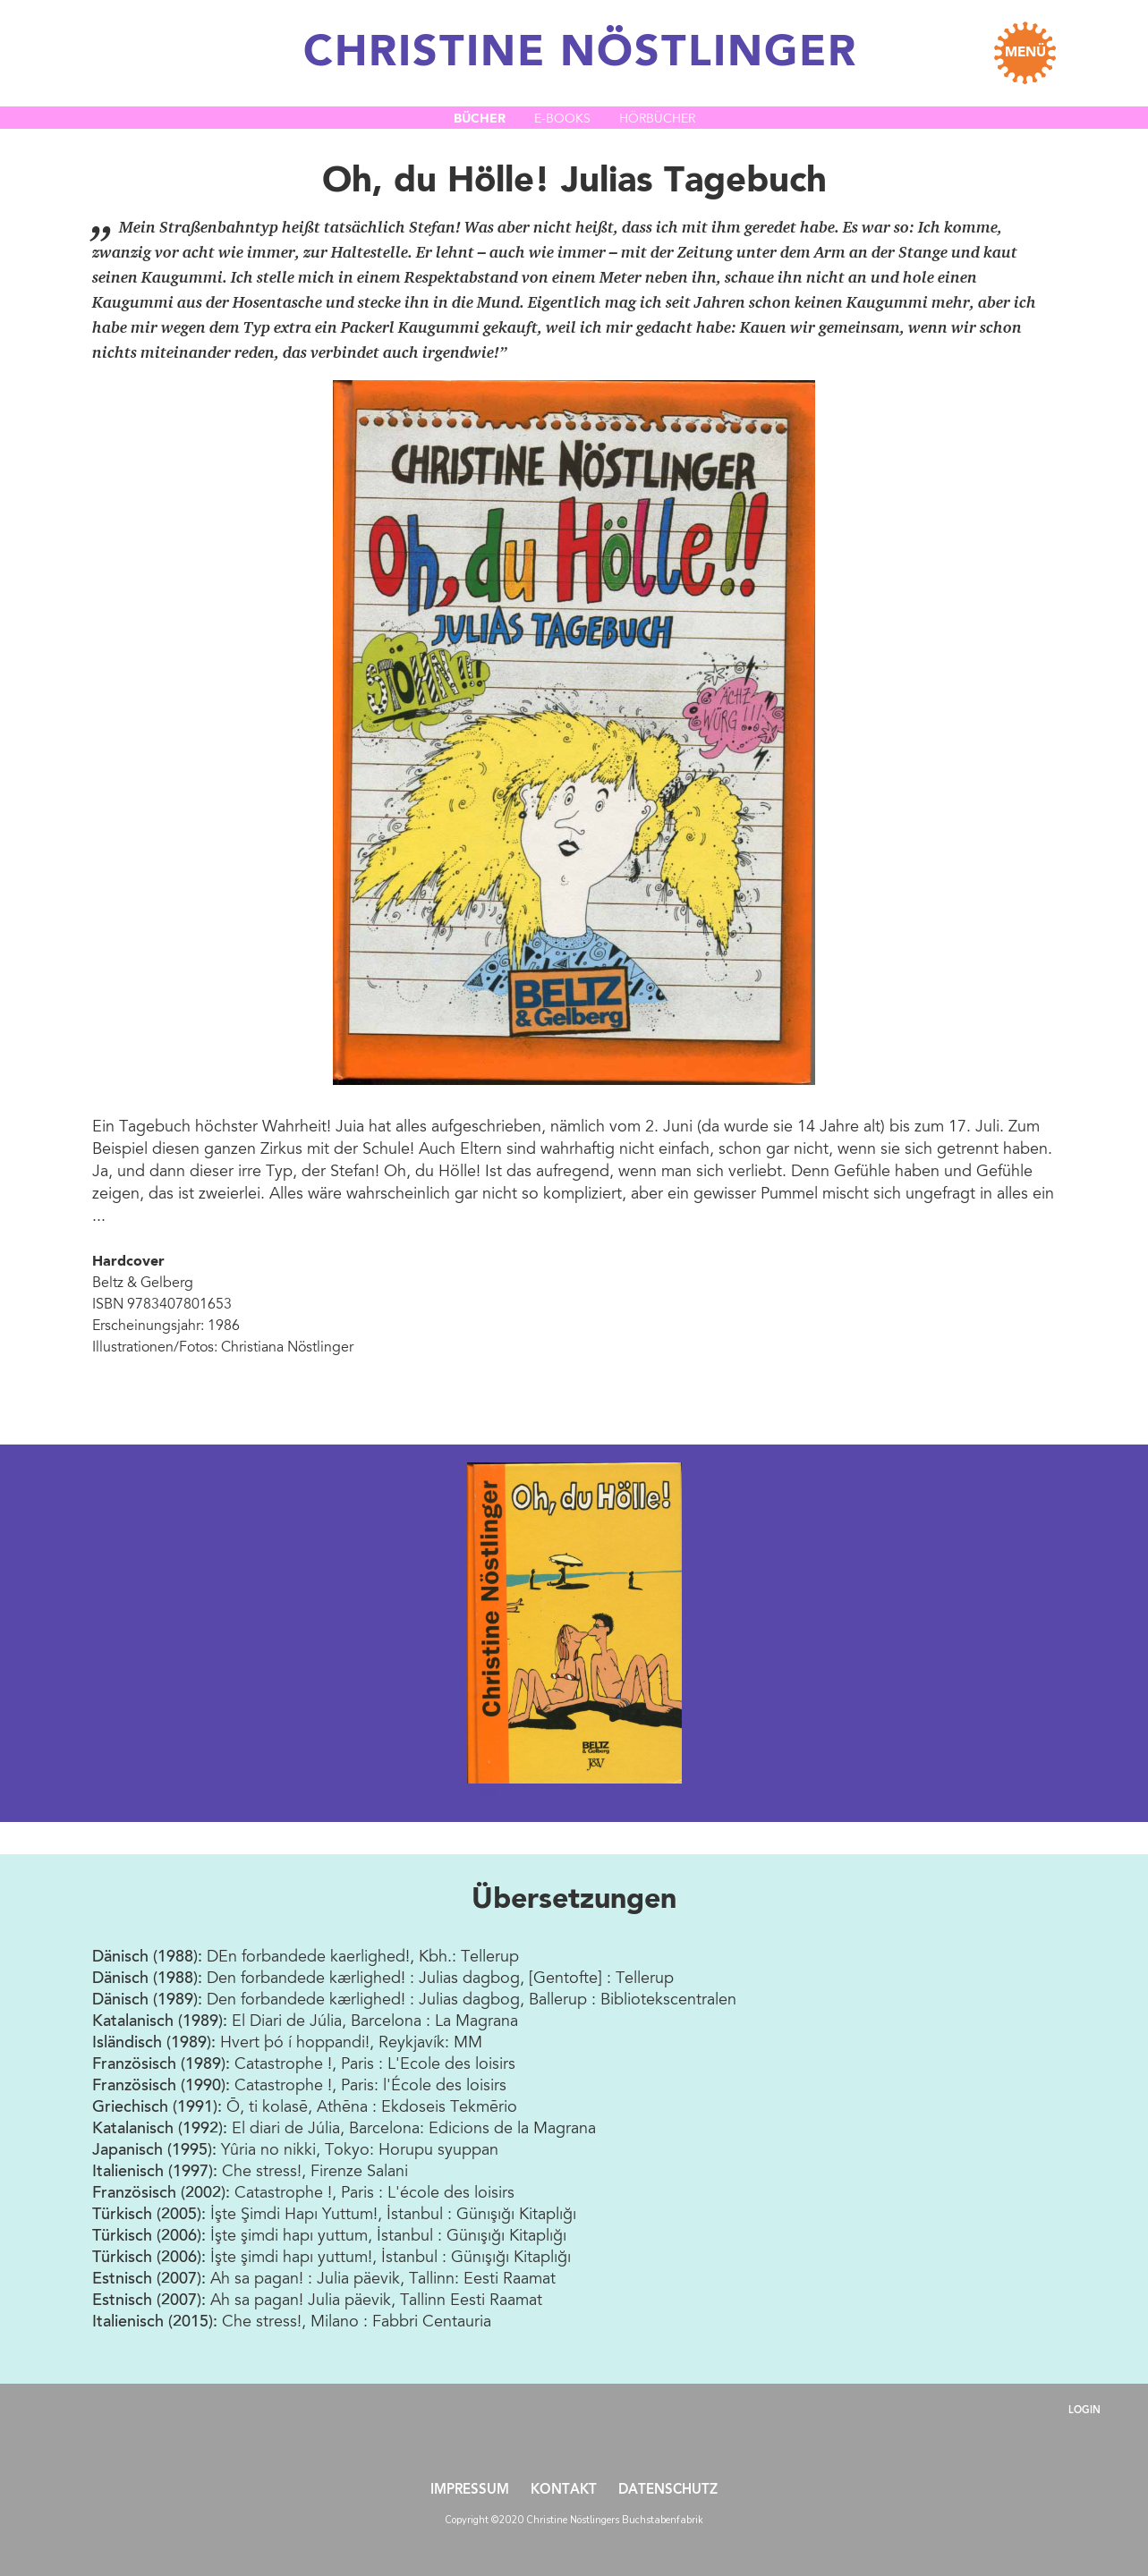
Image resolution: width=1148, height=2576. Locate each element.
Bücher (480, 119)
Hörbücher (657, 120)
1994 (483, 1793)
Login (1084, 2411)
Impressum (469, 2490)
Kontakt (564, 2490)
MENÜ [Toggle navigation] (1025, 53)
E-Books (562, 120)
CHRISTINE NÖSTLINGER (580, 53)
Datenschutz (668, 2490)
